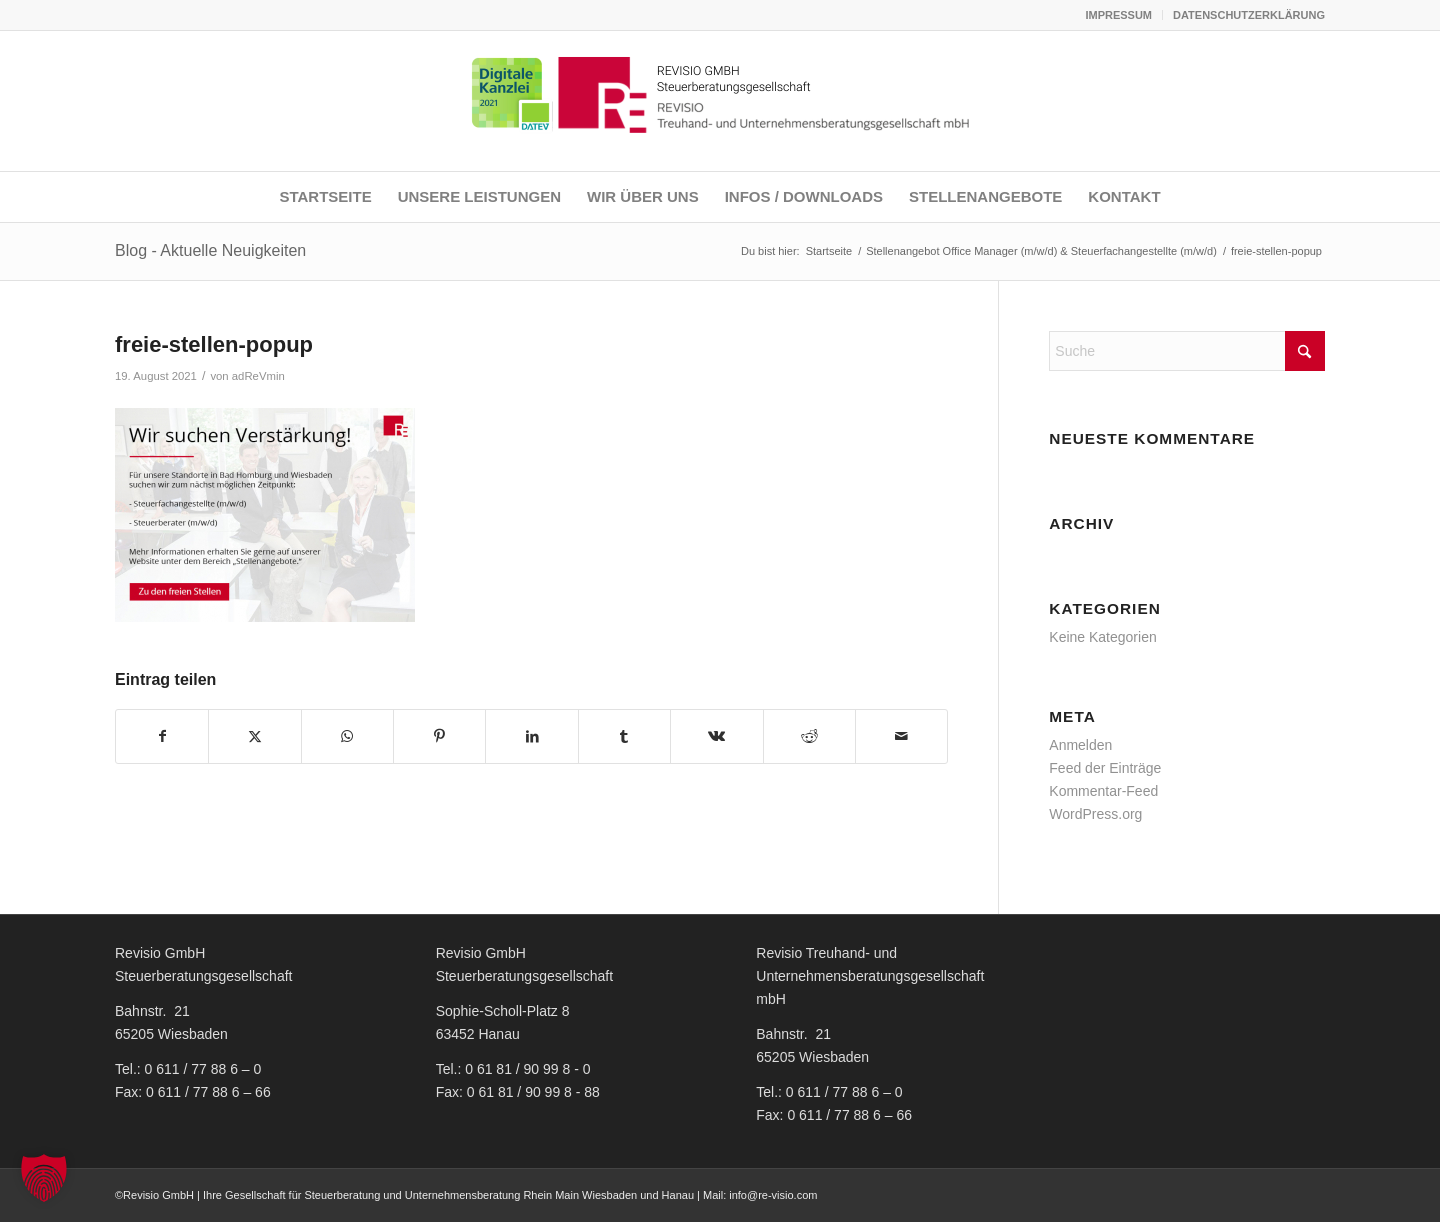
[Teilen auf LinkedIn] (531, 736)
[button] (44, 1178)
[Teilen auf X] (254, 736)
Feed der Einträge (1105, 768)
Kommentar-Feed (1103, 791)
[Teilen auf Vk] (716, 736)
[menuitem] (1119, 15)
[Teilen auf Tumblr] (624, 736)
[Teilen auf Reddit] (809, 736)
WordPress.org (1095, 814)
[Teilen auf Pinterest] (439, 736)
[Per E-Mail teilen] (901, 736)
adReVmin (258, 376)
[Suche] (1187, 351)
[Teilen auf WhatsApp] (347, 736)
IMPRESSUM (1118, 15)
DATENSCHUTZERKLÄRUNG (1249, 15)
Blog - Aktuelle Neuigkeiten (210, 250)
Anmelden (1080, 745)
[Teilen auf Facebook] (162, 736)
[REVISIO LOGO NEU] (720, 101)
